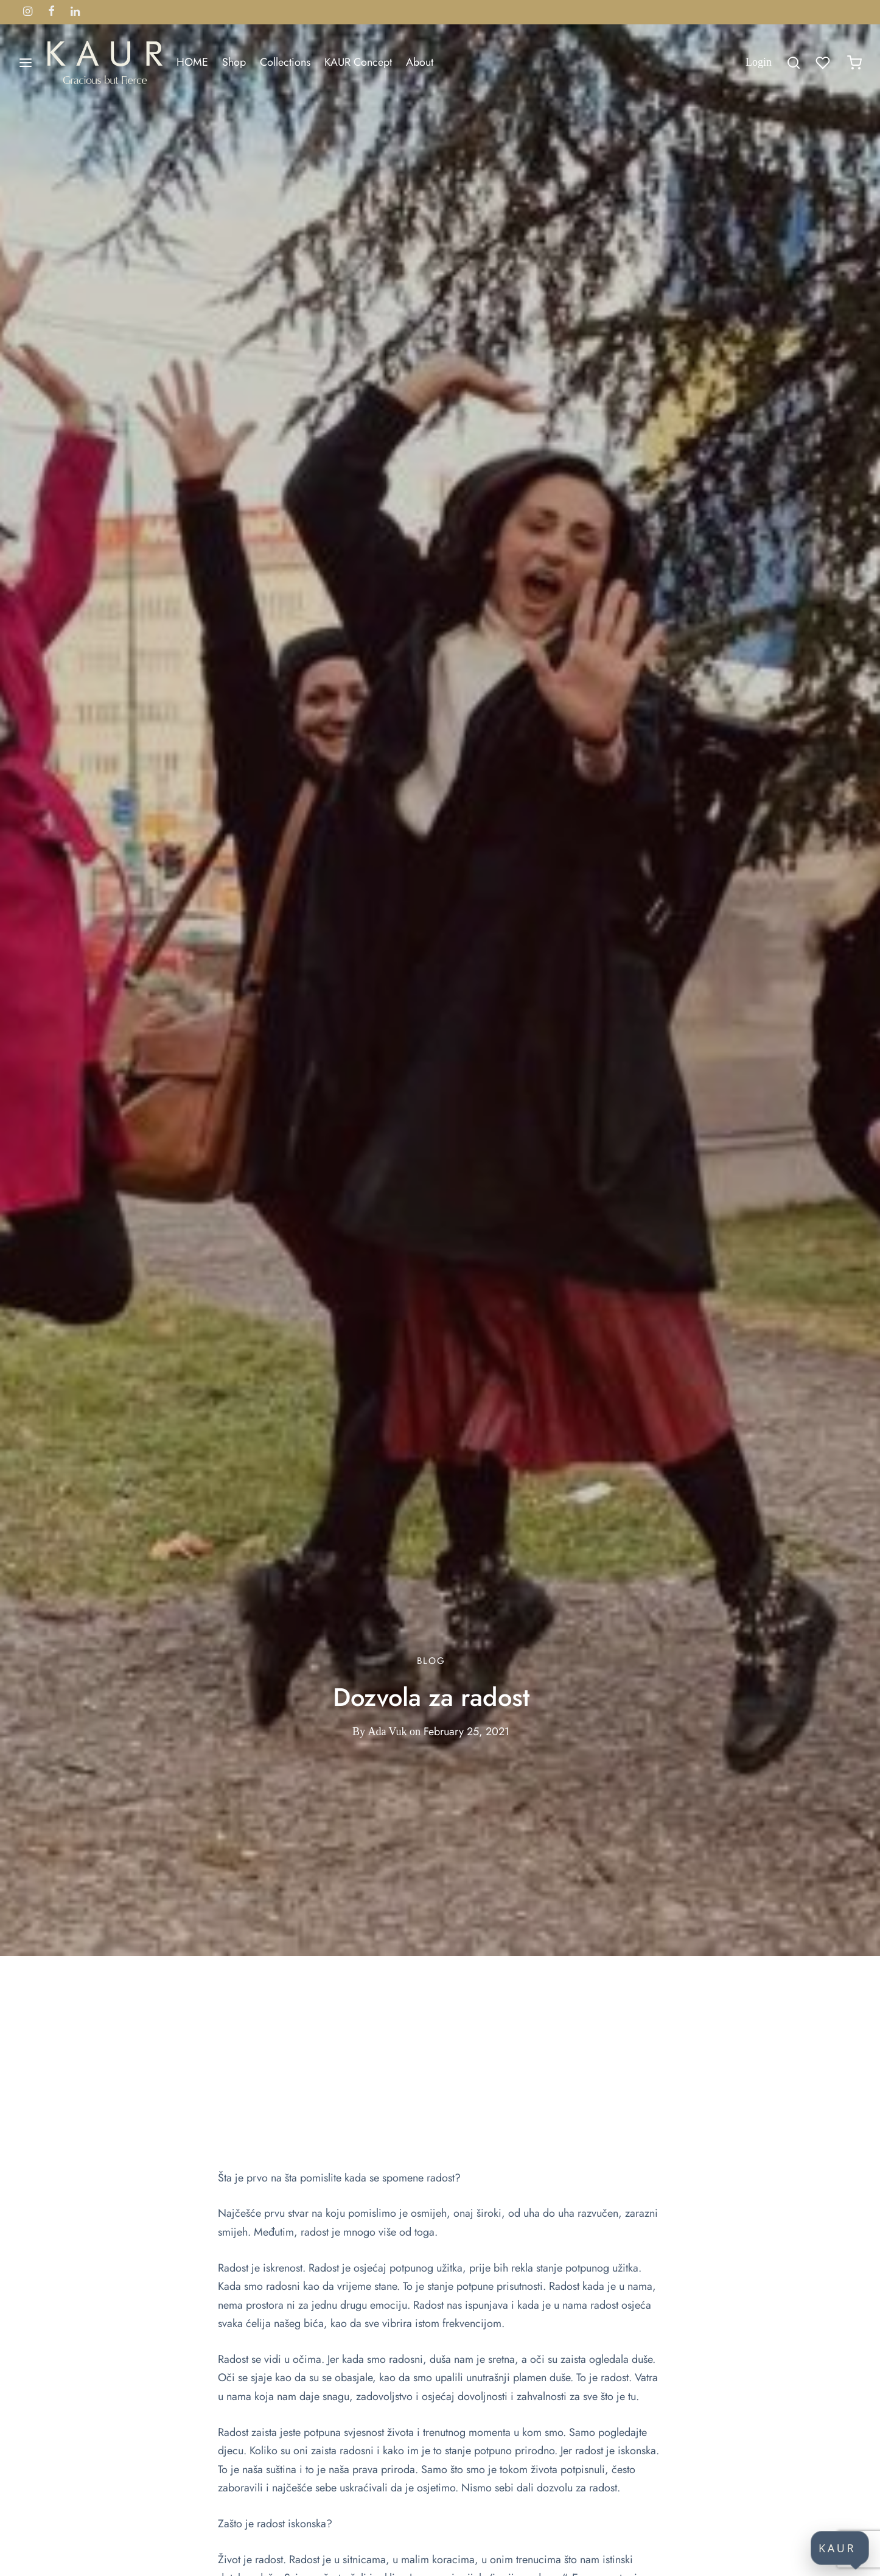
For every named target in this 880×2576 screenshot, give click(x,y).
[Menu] (25, 63)
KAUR (837, 2548)
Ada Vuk (387, 1731)
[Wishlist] (824, 62)
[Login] (759, 62)
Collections (285, 62)
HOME (192, 62)
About (419, 62)
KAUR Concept (358, 62)
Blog (431, 1661)
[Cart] (854, 62)
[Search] (793, 62)
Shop (234, 62)
